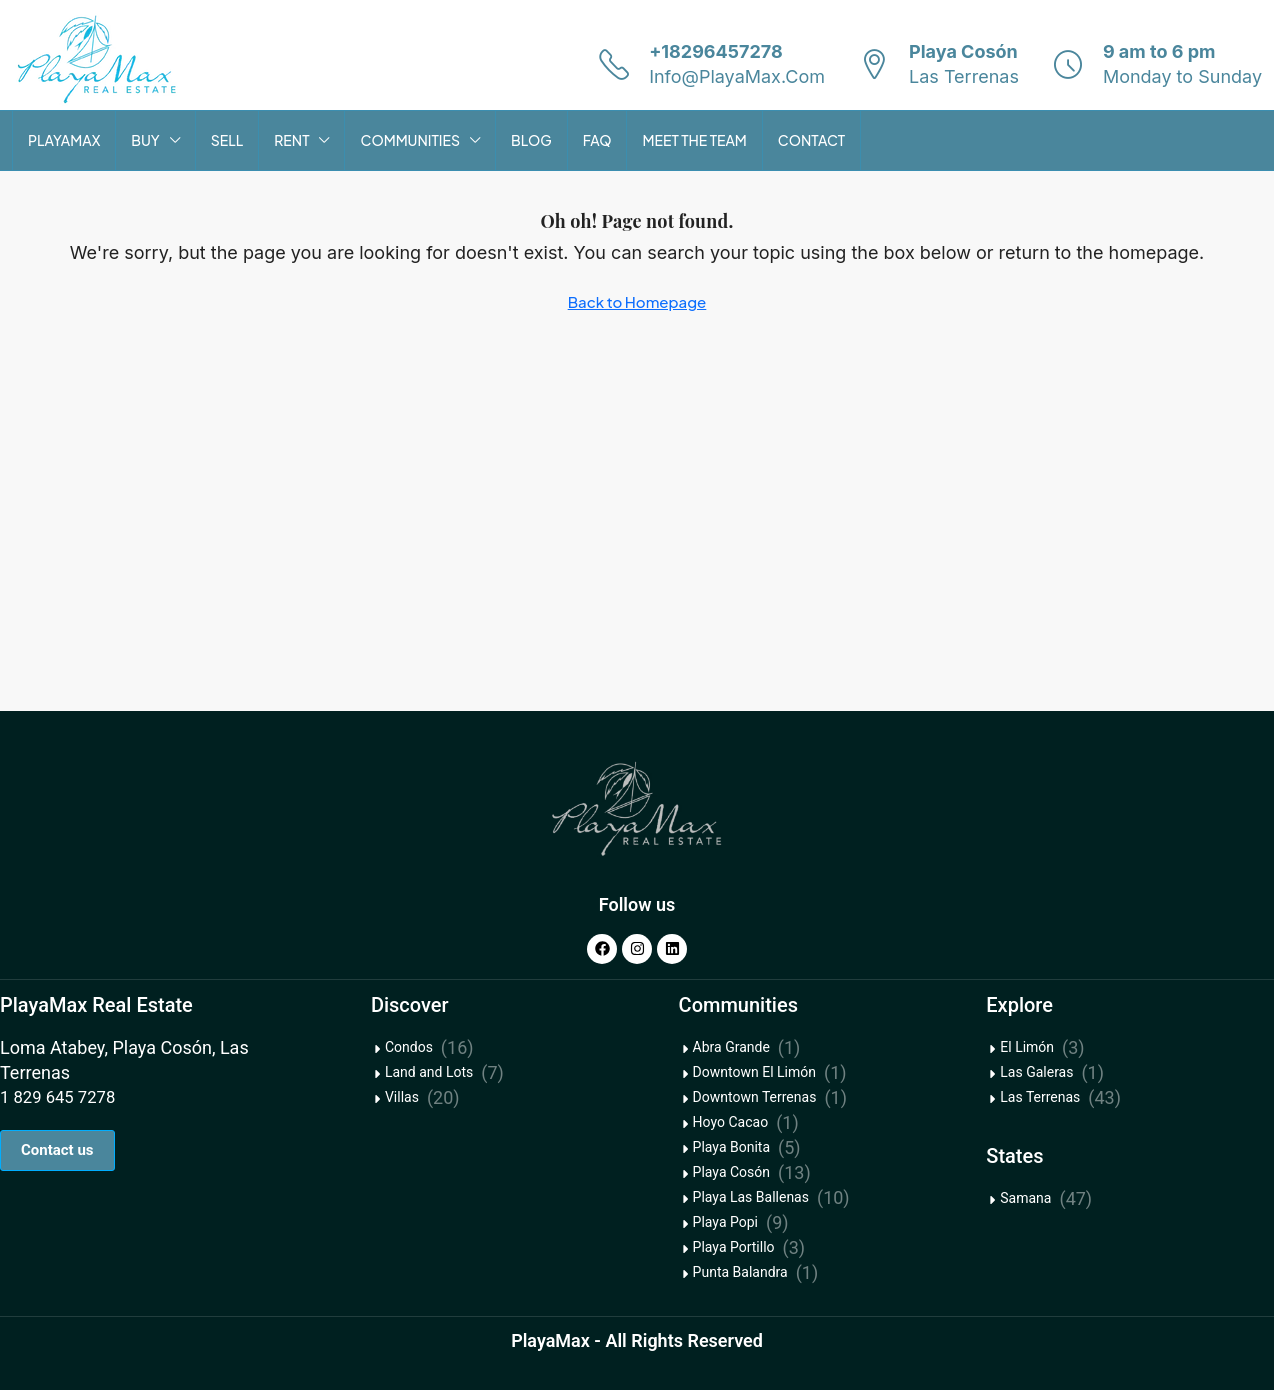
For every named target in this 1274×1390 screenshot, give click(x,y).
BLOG (531, 140)
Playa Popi (725, 1222)
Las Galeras (1036, 1072)
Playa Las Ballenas (751, 1197)
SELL (227, 140)
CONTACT (811, 140)
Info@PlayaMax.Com (737, 76)
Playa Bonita (731, 1147)
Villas (402, 1097)
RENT (291, 140)
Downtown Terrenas (755, 1097)
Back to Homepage (637, 301)
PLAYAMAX (64, 140)
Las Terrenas (1040, 1097)
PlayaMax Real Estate (96, 1005)
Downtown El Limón (754, 1072)
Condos (409, 1047)
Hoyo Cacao (731, 1122)
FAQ (597, 140)
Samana (1025, 1198)
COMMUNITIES (410, 140)
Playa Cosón (731, 1172)
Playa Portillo (734, 1247)
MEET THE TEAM (694, 140)
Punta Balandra (740, 1272)
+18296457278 (716, 51)
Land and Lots (429, 1072)
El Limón (1027, 1047)
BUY (145, 140)
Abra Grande (731, 1047)
